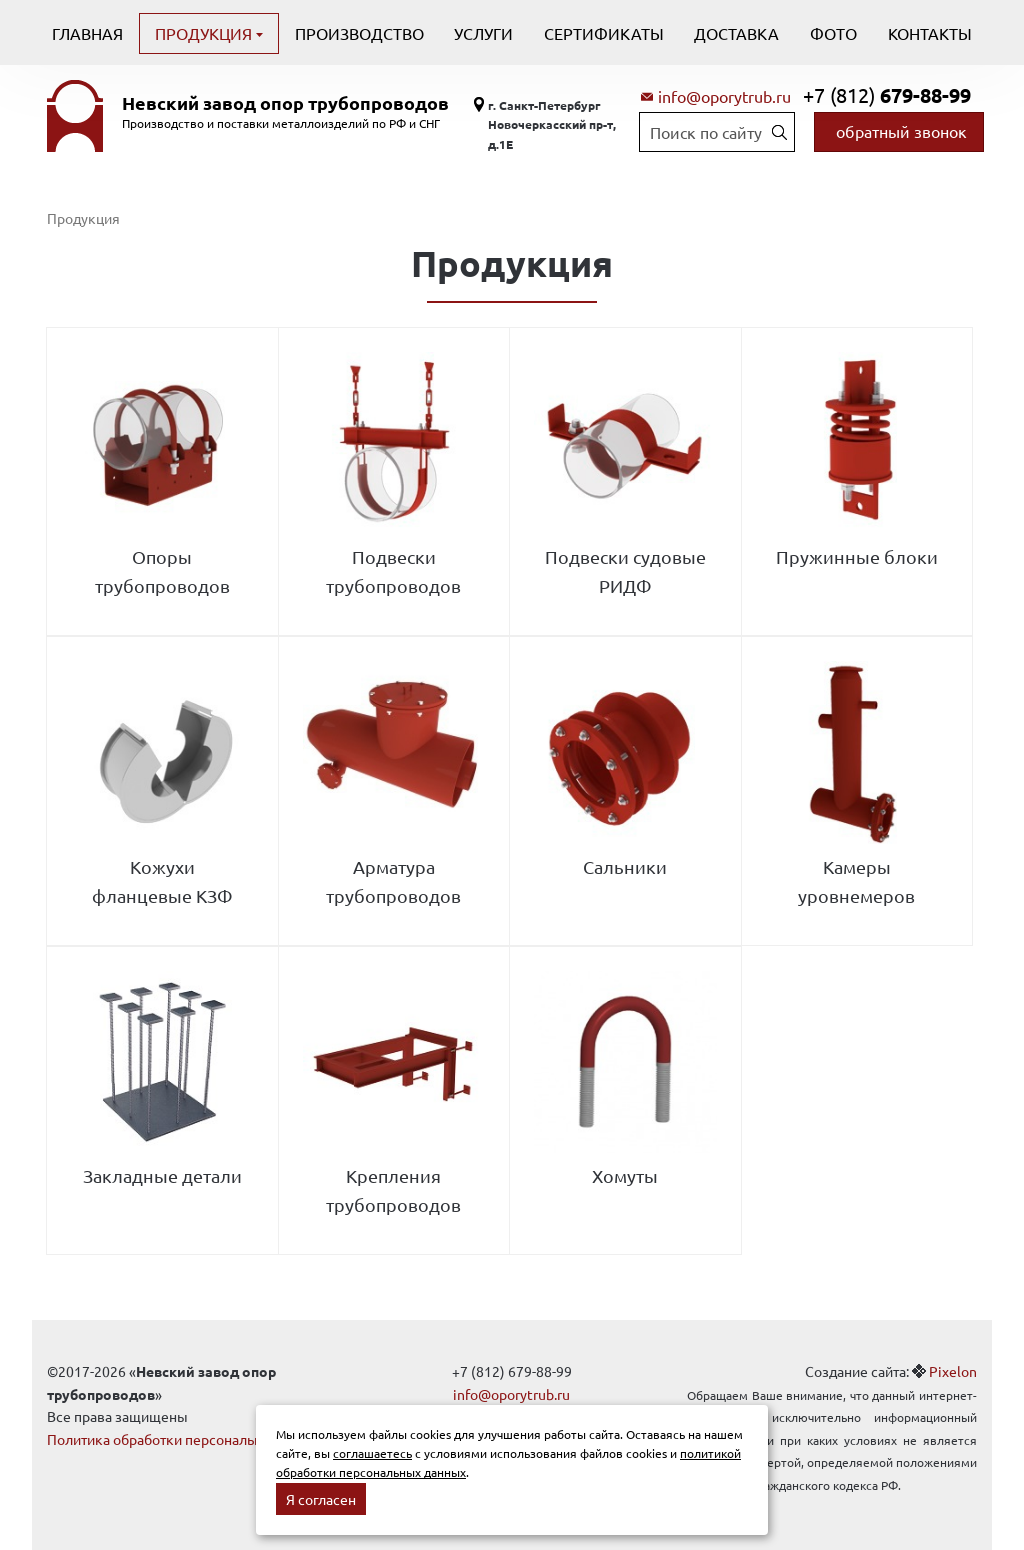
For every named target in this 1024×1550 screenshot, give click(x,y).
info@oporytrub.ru (724, 96)
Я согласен (321, 1499)
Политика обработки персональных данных (189, 1439)
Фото (833, 33)
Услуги (483, 33)
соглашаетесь (372, 1453)
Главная (87, 33)
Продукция (205, 33)
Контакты (930, 33)
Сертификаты (604, 33)
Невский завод (285, 103)
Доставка (736, 33)
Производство (359, 33)
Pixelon (953, 1371)
